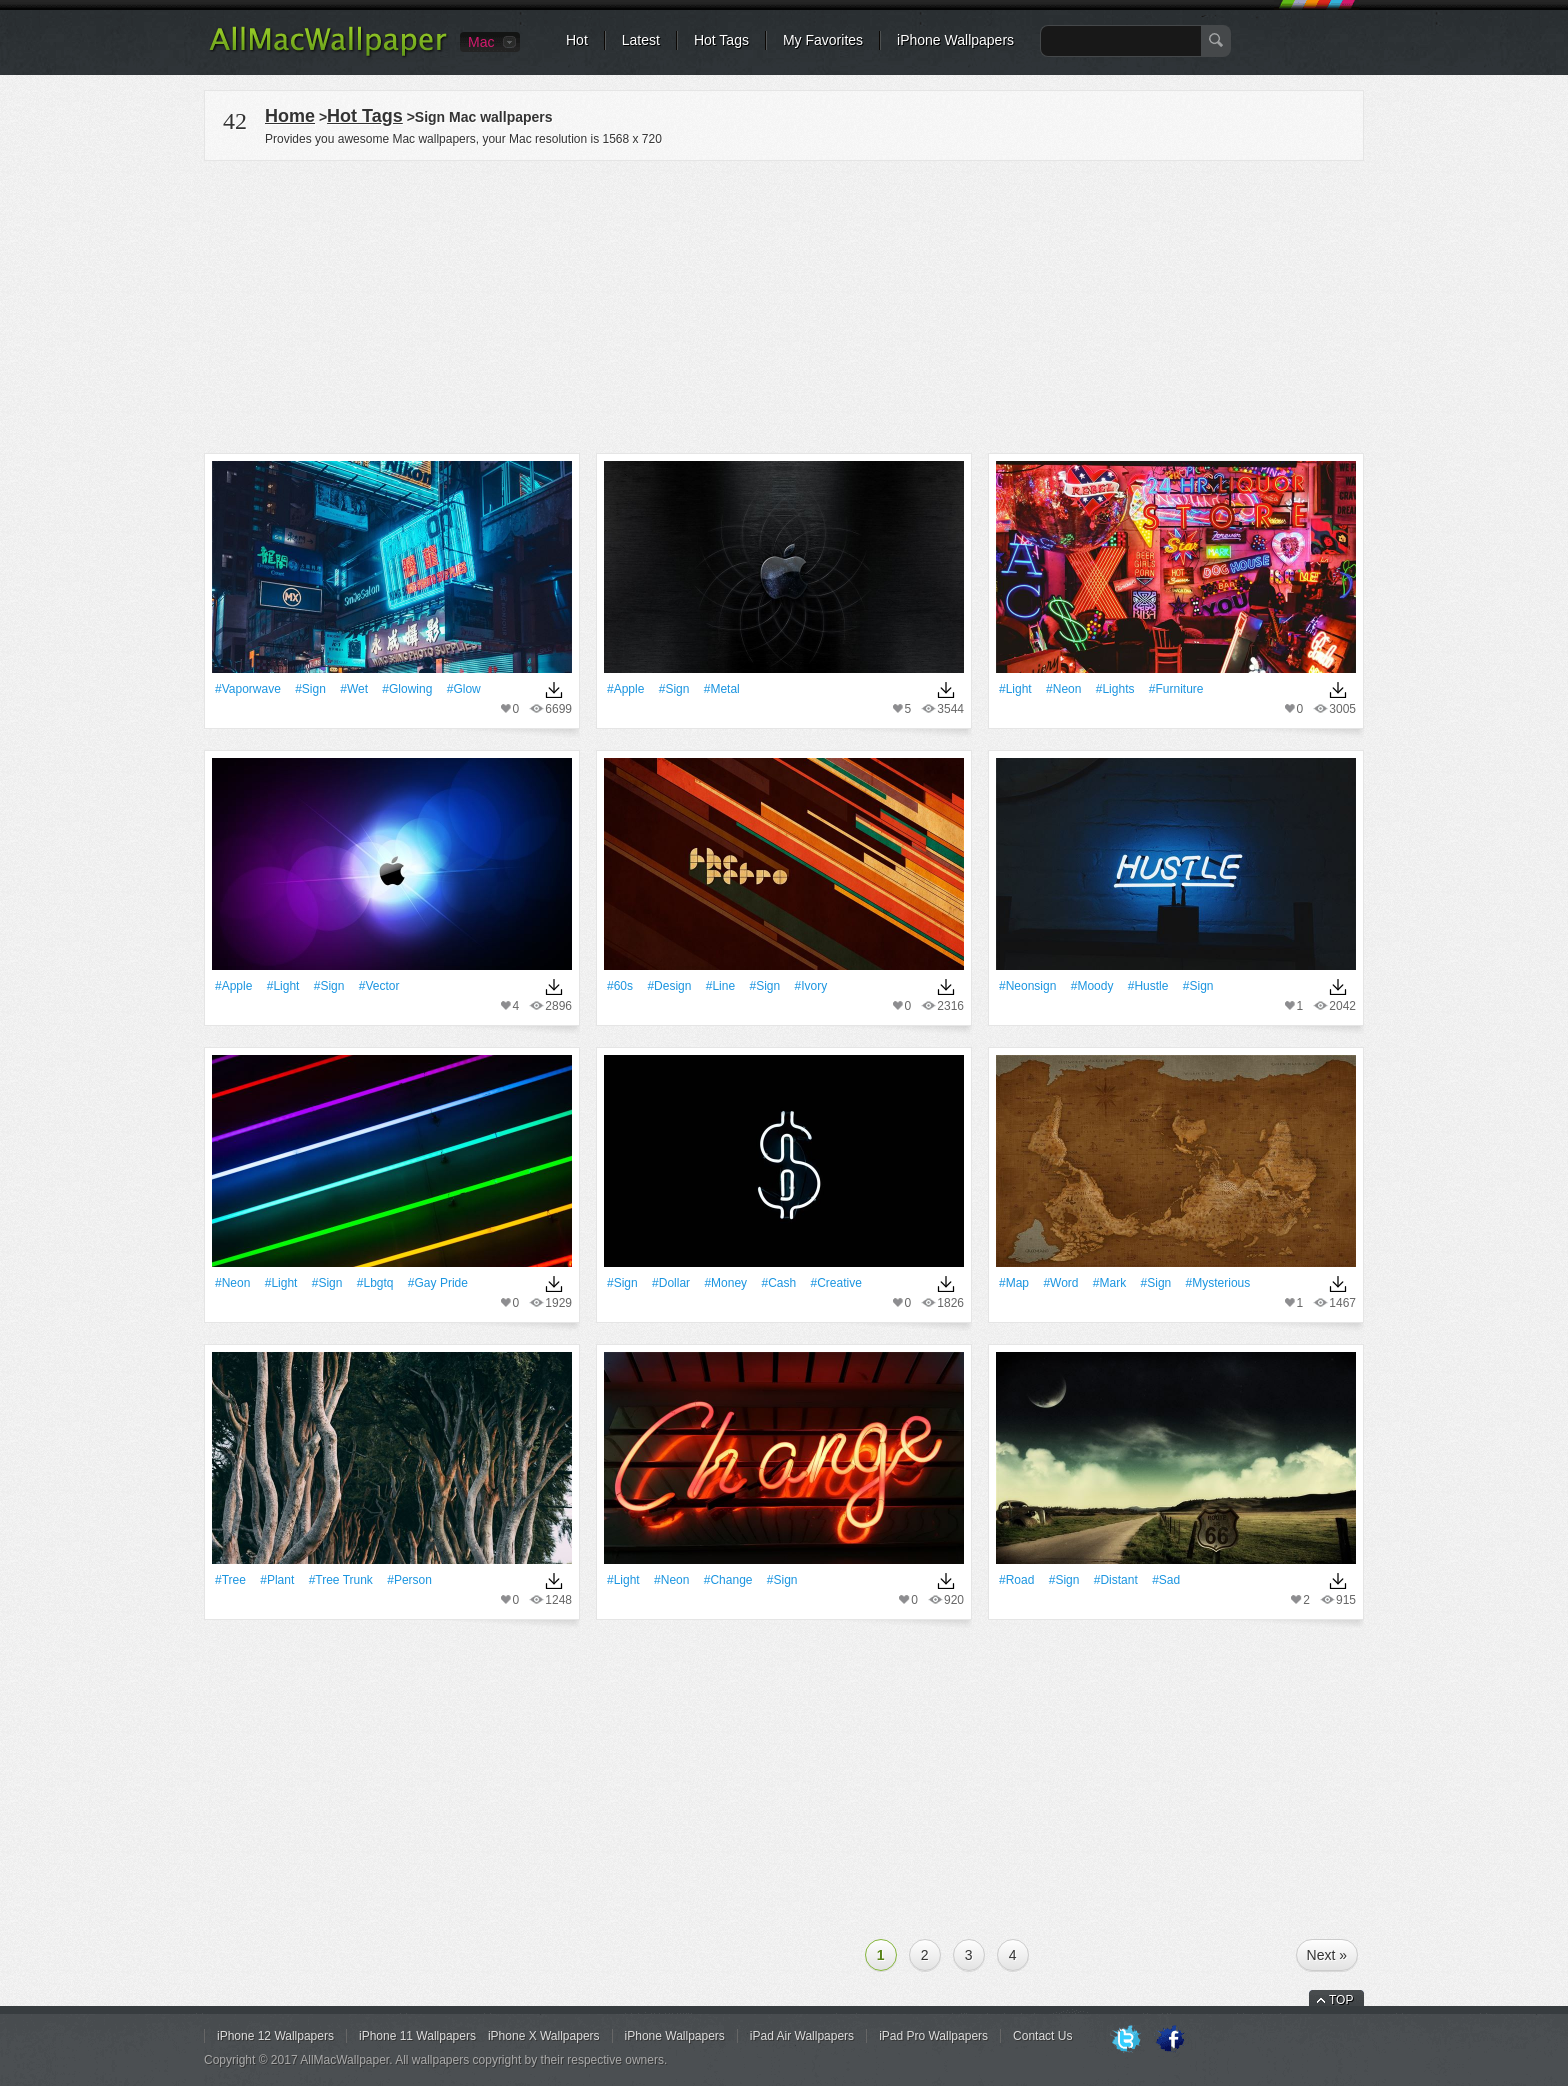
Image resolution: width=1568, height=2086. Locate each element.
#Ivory (811, 986)
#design (669, 986)
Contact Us (1042, 2036)
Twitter (1126, 2040)
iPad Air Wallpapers (802, 2036)
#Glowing (407, 689)
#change (728, 1580)
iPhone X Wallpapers (544, 2036)
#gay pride (438, 1283)
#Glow (464, 689)
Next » (1327, 1955)
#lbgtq (375, 1283)
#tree (230, 1580)
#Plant (277, 1580)
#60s (620, 986)
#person (409, 1580)
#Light (1015, 689)
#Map (1014, 1283)
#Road (1016, 1580)
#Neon (1063, 689)
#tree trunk (341, 1580)
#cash (778, 1283)
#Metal (722, 689)
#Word (1060, 1283)
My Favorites (823, 40)
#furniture (1176, 689)
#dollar (671, 1283)
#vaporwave (248, 689)
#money (725, 1283)
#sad (1166, 1580)
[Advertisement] (784, 304)
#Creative (835, 1283)
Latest (641, 40)
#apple (625, 689)
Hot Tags (721, 40)
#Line (720, 986)
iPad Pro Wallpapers (933, 2036)
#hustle (1148, 986)
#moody (1092, 986)
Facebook (1170, 2040)
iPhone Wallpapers (955, 40)
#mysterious (1218, 1283)
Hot (577, 40)
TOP (1341, 2000)
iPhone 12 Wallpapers (275, 2036)
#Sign (310, 689)
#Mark (1109, 1283)
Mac (481, 42)
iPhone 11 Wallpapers (417, 2036)
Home (290, 116)
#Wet (354, 689)
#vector (379, 986)
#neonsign (1027, 986)
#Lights (1115, 689)
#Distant (1116, 1580)
